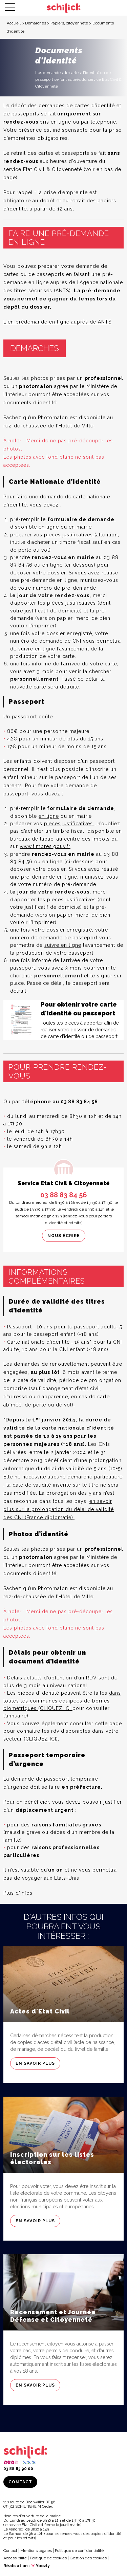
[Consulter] (63, 1020)
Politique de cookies (48, 2558)
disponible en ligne (34, 527)
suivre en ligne (36, 648)
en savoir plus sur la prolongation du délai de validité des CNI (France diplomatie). (58, 1509)
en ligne (49, 816)
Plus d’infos (18, 1893)
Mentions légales (36, 2550)
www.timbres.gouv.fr (45, 846)
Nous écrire (63, 1235)
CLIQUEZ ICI (56, 1708)
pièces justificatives (69, 534)
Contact (20, 2482)
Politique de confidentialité (79, 2550)
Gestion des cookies (88, 2558)
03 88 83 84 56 (63, 1195)
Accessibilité (15, 2558)
